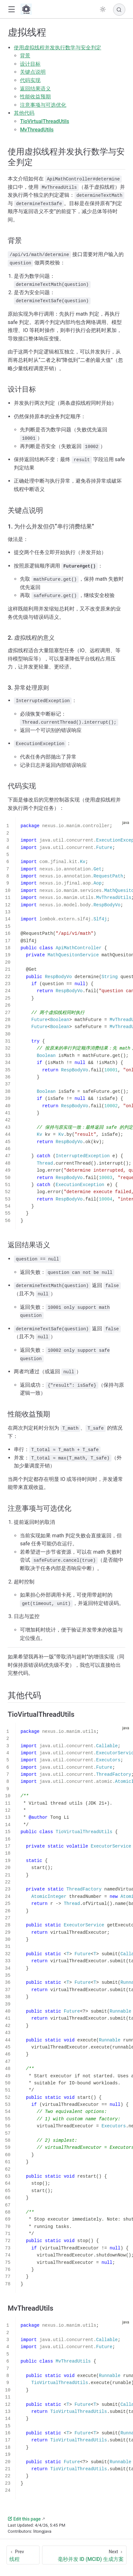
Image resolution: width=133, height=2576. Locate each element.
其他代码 (24, 113)
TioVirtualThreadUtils (44, 121)
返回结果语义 (35, 89)
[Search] (119, 10)
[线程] (23, 2555)
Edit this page (24, 2519)
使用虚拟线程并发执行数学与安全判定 (57, 48)
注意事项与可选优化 (43, 105)
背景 (25, 56)
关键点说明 (33, 72)
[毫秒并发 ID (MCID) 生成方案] (84, 2555)
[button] (11, 9)
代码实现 (30, 80)
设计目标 (30, 64)
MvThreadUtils (36, 130)
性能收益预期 (35, 97)
